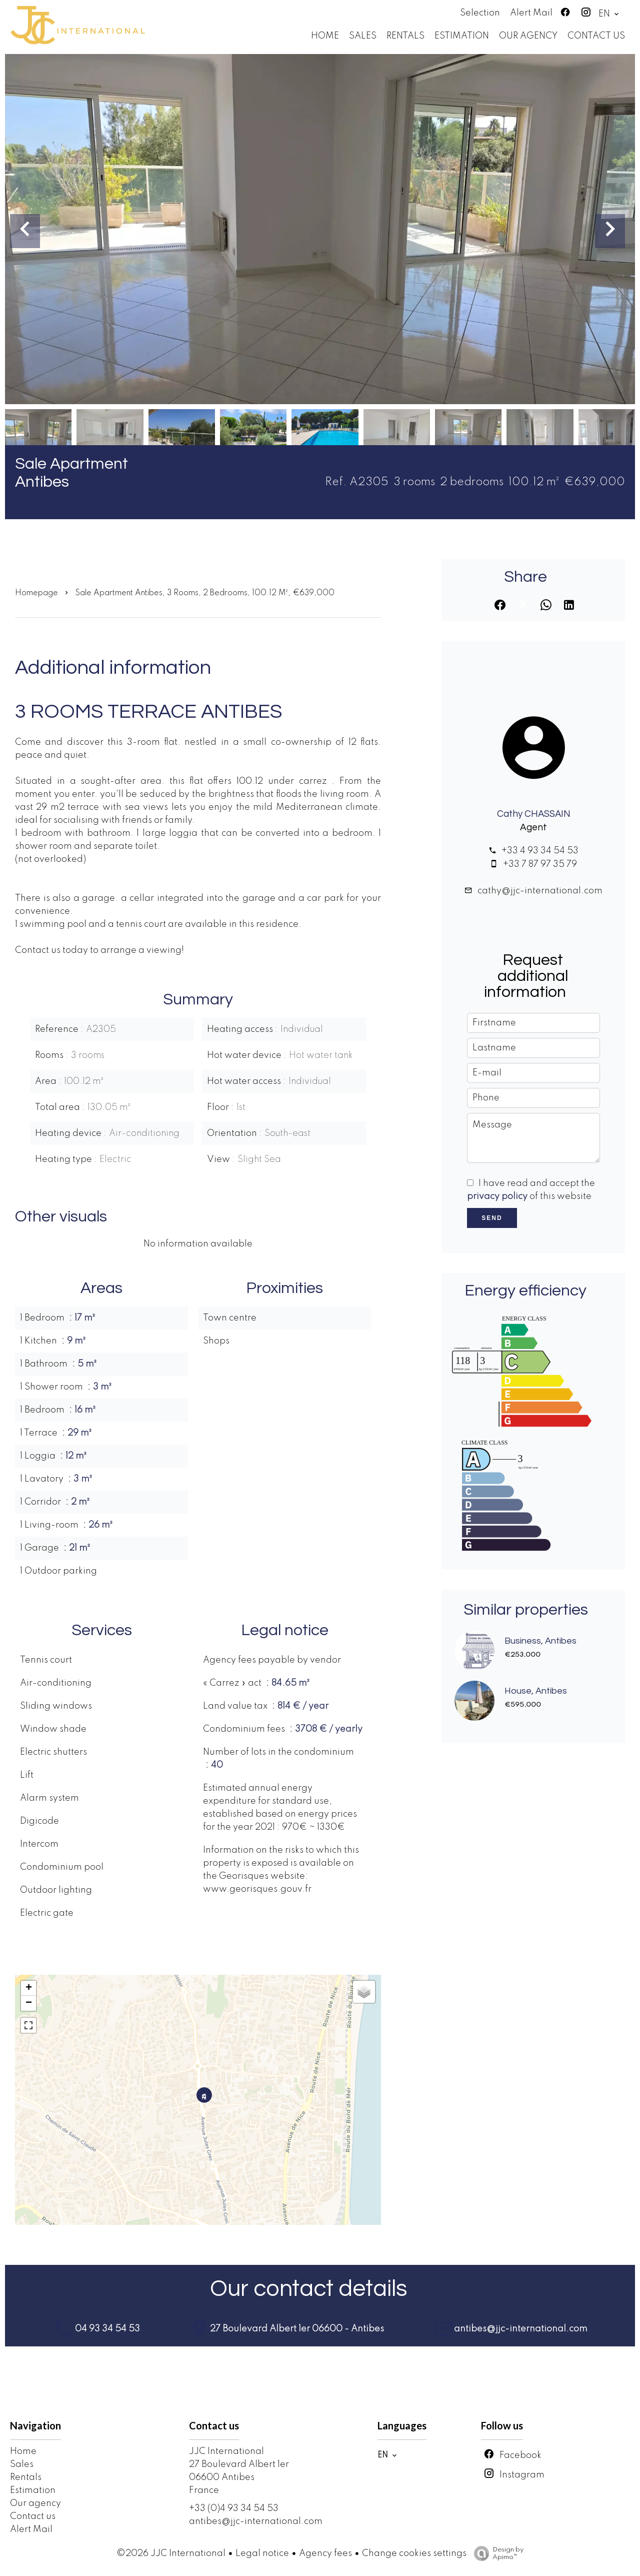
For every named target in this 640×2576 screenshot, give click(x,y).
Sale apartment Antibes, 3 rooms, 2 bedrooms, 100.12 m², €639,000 (204, 593)
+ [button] (29, 1988)
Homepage (36, 593)
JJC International (226, 2451)
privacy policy (497, 1196)
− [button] (29, 2003)
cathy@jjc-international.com (540, 890)
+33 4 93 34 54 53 (540, 850)
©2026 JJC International (171, 2553)
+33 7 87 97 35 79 (540, 864)
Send (492, 1217)
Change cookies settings (414, 2553)
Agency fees (325, 2553)
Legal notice (262, 2553)
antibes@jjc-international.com (255, 2521)
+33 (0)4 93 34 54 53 (233, 2508)
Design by (496, 2553)
